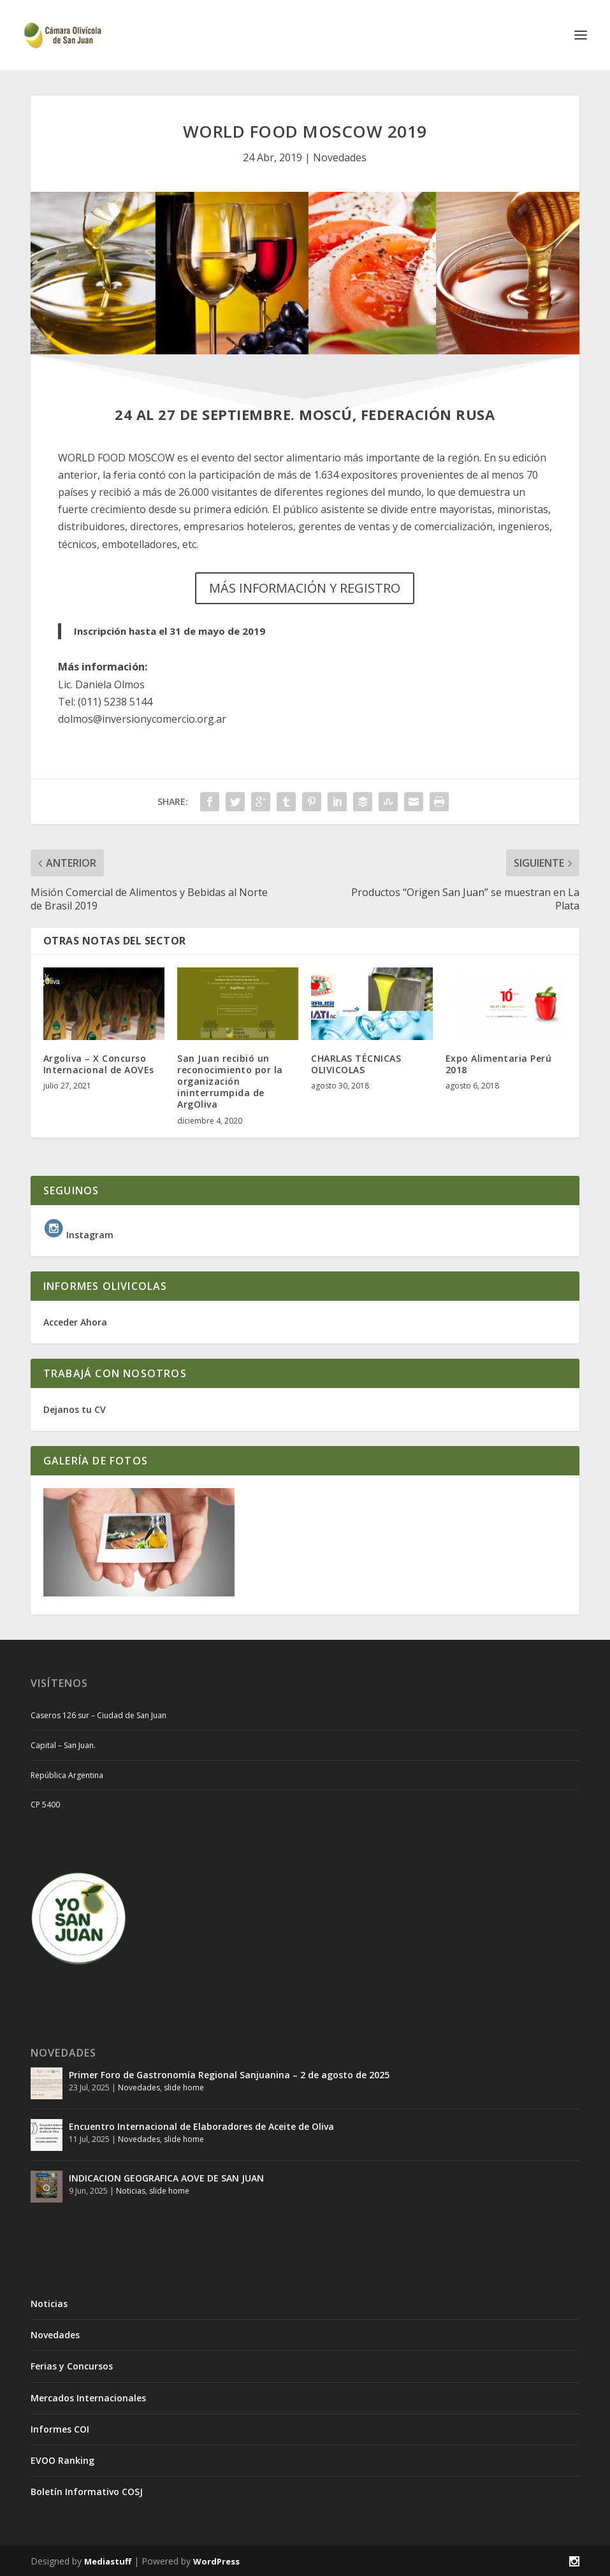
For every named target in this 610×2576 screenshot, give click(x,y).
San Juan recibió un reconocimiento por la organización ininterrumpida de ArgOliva (230, 1081)
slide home (184, 2087)
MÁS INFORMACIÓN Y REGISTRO (304, 588)
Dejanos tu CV (74, 1409)
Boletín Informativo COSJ (87, 2492)
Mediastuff (107, 2561)
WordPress (216, 2561)
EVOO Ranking (62, 2460)
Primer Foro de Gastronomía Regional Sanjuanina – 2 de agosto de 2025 (229, 2075)
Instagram (78, 1235)
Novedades (340, 157)
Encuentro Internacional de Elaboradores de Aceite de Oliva (201, 2126)
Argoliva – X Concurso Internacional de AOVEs (98, 1064)
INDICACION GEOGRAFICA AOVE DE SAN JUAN (166, 2178)
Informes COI (60, 2429)
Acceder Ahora (75, 1322)
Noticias (130, 2190)
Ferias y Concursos (72, 2366)
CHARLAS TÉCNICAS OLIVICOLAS (356, 1064)
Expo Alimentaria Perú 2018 (499, 1064)
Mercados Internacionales (88, 2398)
